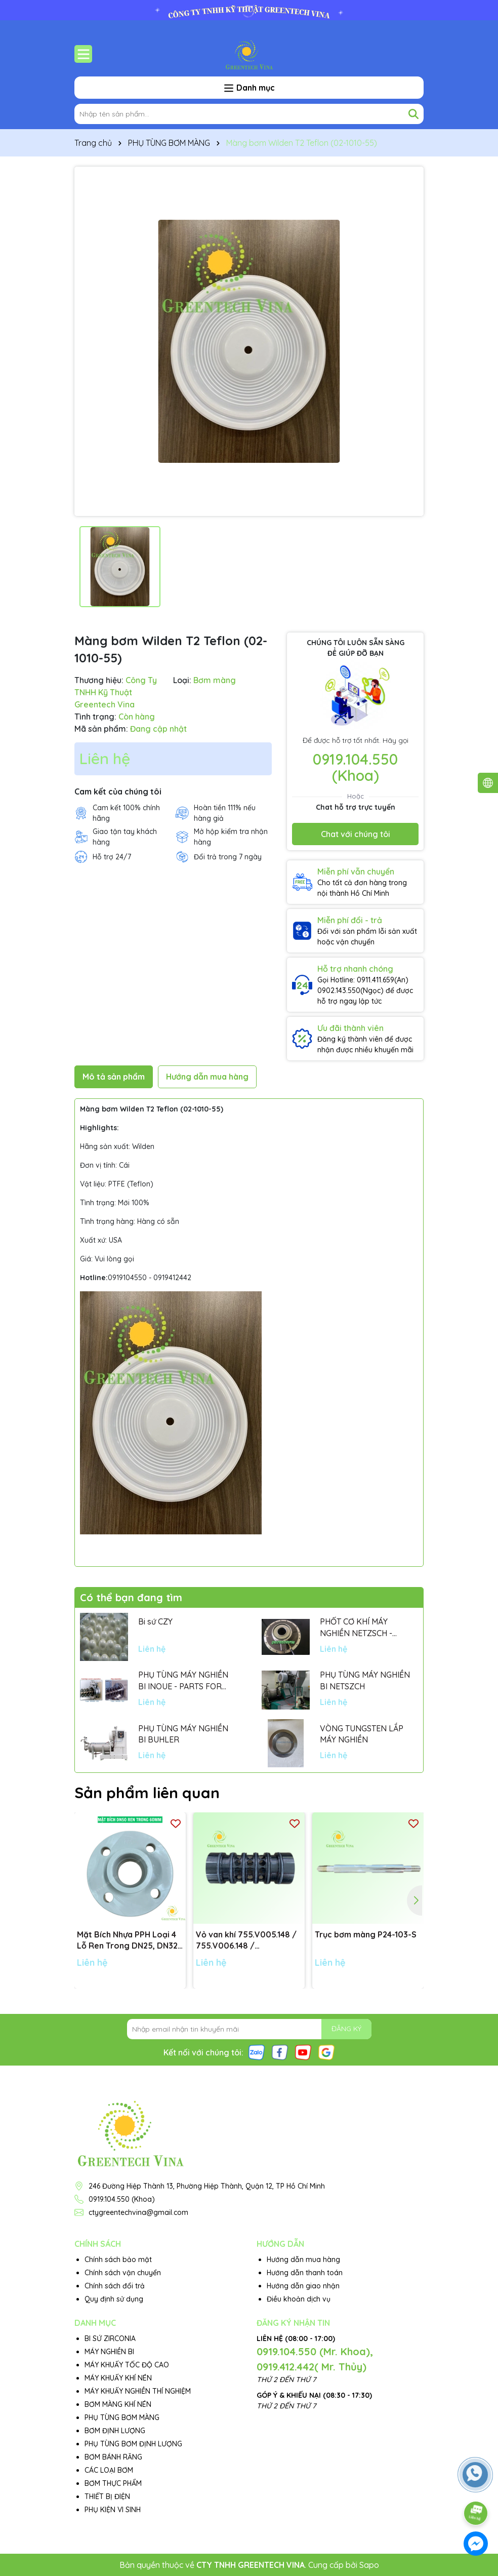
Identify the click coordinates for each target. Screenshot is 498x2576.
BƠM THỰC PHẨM (113, 2483)
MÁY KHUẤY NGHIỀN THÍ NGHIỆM (138, 2391)
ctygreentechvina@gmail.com (138, 2212)
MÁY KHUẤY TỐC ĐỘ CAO (127, 2364)
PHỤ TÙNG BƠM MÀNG (122, 2417)
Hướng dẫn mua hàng (303, 2259)
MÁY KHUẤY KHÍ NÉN (118, 2378)
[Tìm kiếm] (413, 114)
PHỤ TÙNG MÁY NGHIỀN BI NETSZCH (365, 1680)
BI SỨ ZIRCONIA (110, 2338)
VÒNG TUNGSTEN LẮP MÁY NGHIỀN (361, 1734)
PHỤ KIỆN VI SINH (113, 2509)
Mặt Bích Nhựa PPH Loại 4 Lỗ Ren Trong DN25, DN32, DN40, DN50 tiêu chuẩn (128, 1940)
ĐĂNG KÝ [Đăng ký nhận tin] (346, 2028)
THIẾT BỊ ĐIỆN (107, 2496)
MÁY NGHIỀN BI (109, 2351)
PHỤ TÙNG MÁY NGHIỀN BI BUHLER (183, 1734)
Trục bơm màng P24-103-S (366, 1934)
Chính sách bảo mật (118, 2259)
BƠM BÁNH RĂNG (113, 2457)
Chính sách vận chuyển (123, 2272)
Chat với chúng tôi (355, 834)
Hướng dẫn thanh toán (305, 2272)
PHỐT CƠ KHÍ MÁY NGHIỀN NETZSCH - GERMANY (356, 1627)
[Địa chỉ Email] (249, 2029)
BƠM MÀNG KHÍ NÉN (118, 2404)
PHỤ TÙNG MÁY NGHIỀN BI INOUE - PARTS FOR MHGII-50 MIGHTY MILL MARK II (183, 1681)
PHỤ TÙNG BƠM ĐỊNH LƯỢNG (133, 2443)
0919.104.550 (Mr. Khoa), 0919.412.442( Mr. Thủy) (315, 2359)
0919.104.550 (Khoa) (355, 767)
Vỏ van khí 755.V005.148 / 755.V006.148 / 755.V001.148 (246, 1940)
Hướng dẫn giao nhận (303, 2285)
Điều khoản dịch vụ (298, 2299)
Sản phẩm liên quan (147, 1792)
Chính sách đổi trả (115, 2285)
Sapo (369, 2565)
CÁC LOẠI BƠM (109, 2470)
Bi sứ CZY (155, 1621)
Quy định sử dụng (114, 2299)
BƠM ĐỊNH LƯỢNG (115, 2430)
